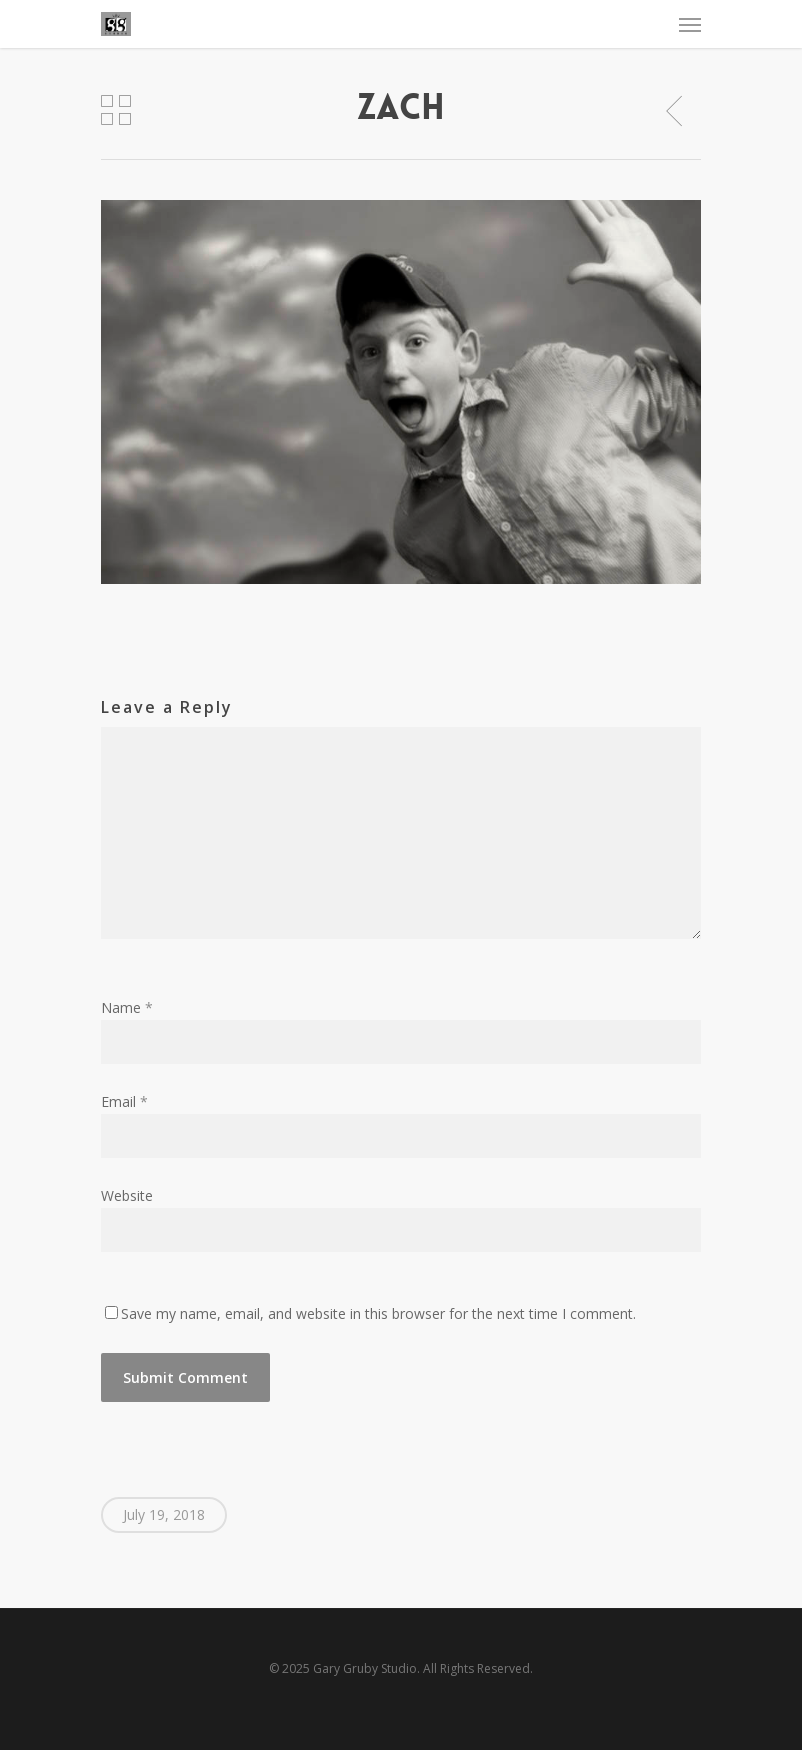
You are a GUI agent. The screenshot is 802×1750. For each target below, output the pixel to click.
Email (124, 1101)
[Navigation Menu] (690, 24)
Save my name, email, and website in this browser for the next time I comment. (378, 1313)
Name (127, 1007)
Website (127, 1195)
